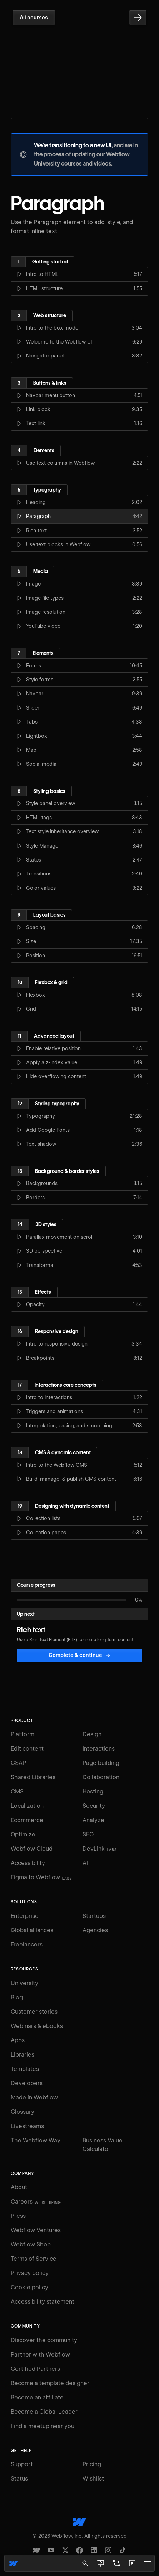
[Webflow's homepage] (79, 2522)
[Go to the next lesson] (137, 17)
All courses (34, 17)
